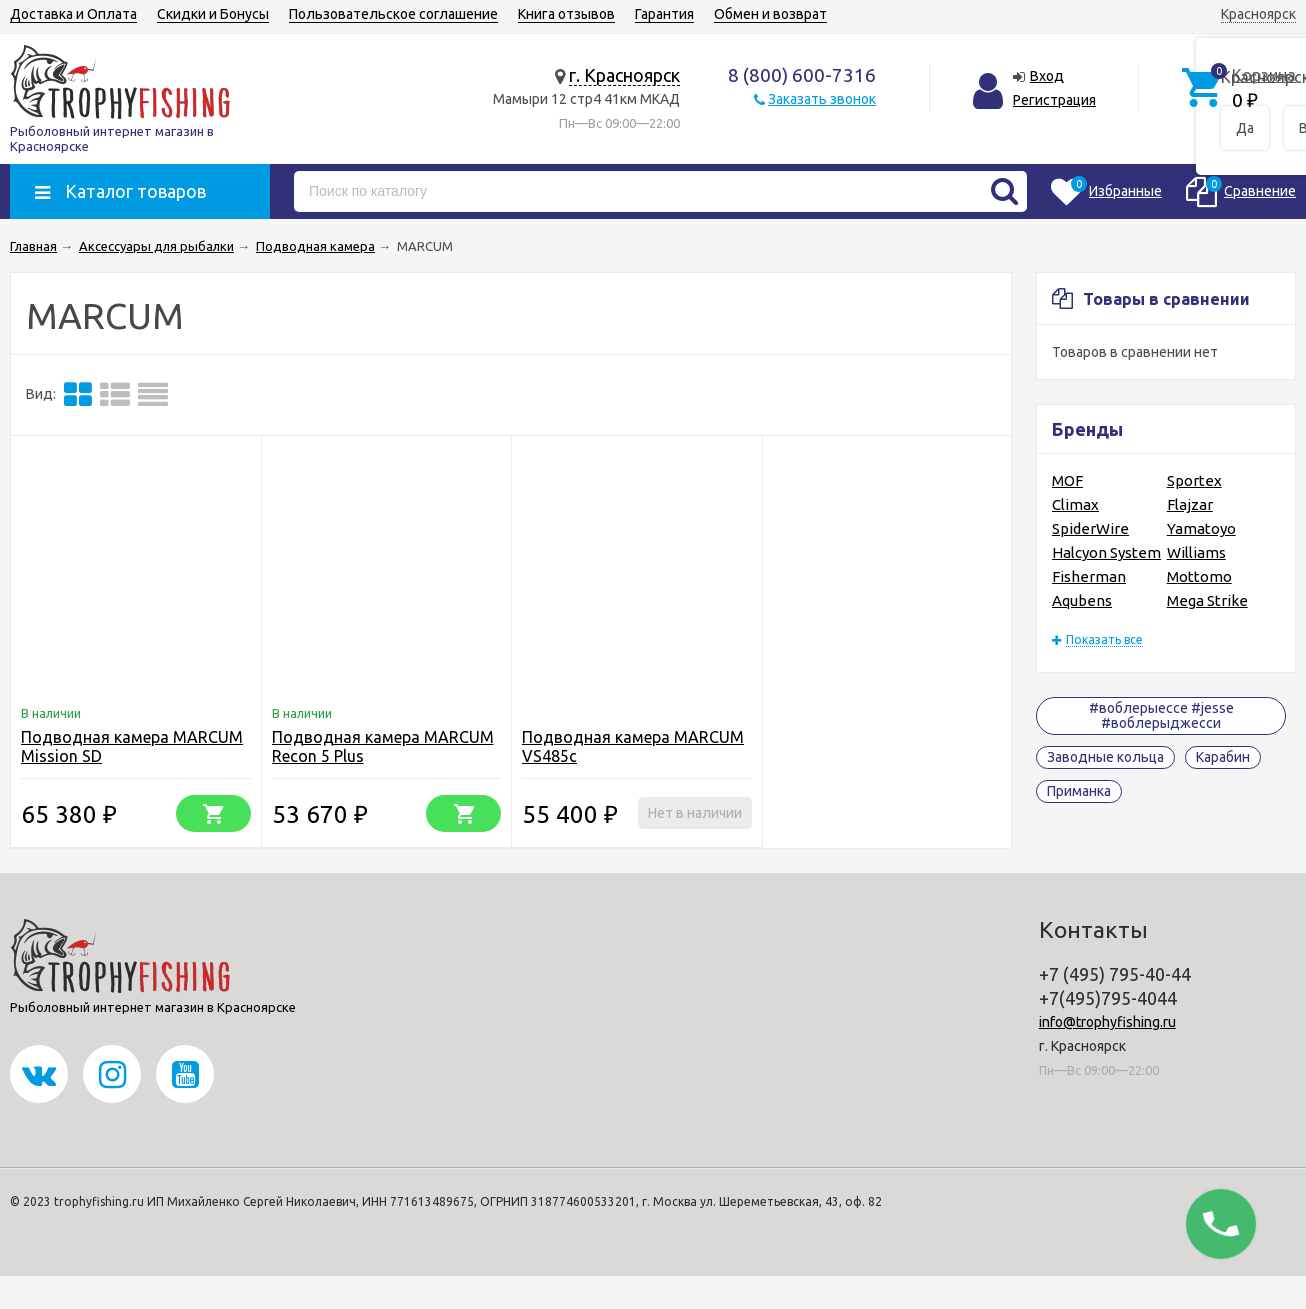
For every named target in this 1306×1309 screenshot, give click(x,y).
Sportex (1194, 480)
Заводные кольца (1105, 757)
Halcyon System (1106, 552)
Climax (1075, 504)
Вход (1047, 76)
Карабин (1223, 757)
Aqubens (1082, 600)
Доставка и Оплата (73, 14)
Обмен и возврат (770, 14)
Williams (1196, 552)
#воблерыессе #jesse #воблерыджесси (1161, 715)
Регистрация (1054, 100)
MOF (1067, 480)
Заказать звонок (822, 99)
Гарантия (664, 14)
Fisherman (1089, 576)
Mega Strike (1207, 600)
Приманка (1079, 791)
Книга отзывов (566, 14)
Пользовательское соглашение (393, 14)
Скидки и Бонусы (213, 14)
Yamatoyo (1201, 528)
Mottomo (1199, 576)
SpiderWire (1090, 528)
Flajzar (1190, 504)
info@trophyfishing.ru (1107, 1022)
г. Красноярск (624, 75)
